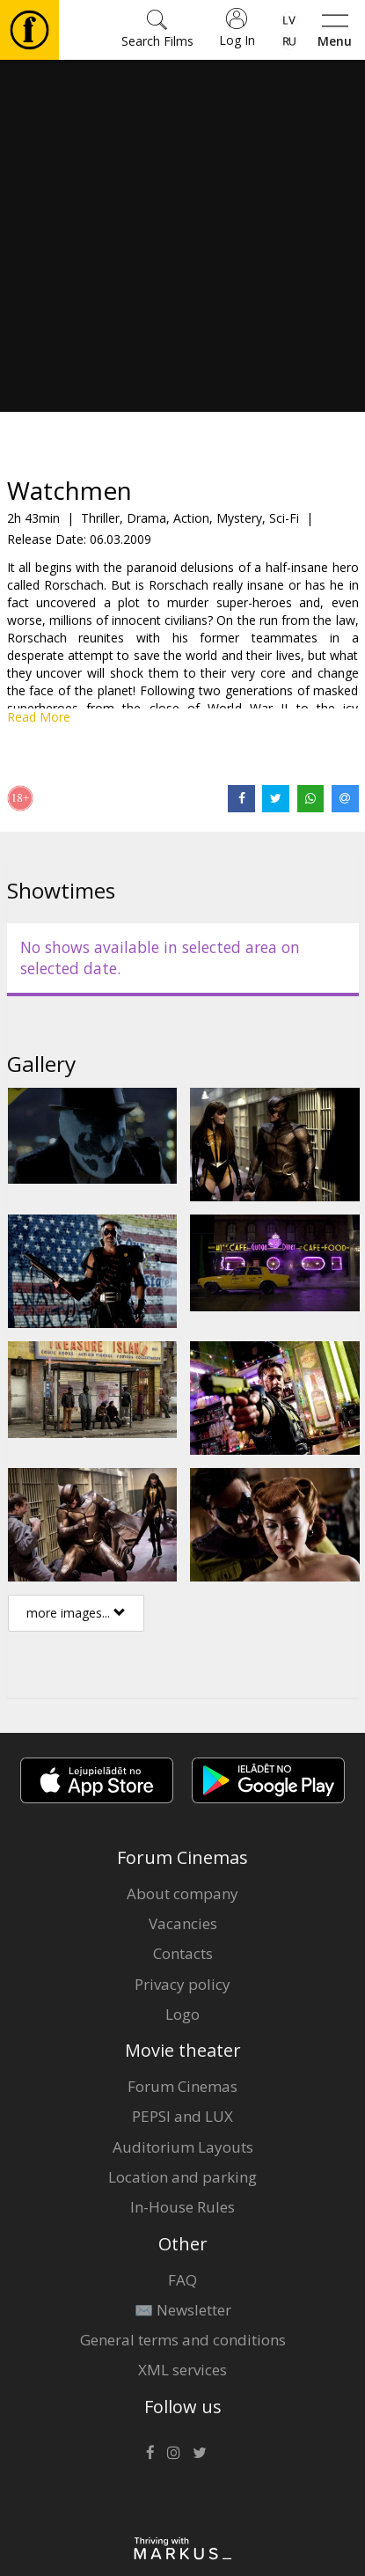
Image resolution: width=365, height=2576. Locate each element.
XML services (182, 2369)
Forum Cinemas (182, 2086)
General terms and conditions (183, 2340)
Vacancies (183, 1923)
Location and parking (182, 2177)
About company (182, 1893)
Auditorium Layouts (183, 2147)
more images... (76, 1612)
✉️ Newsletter (183, 2310)
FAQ (182, 2280)
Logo (182, 2014)
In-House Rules (182, 2207)
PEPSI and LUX (182, 2116)
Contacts (183, 1953)
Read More (38, 716)
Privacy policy (182, 1984)
